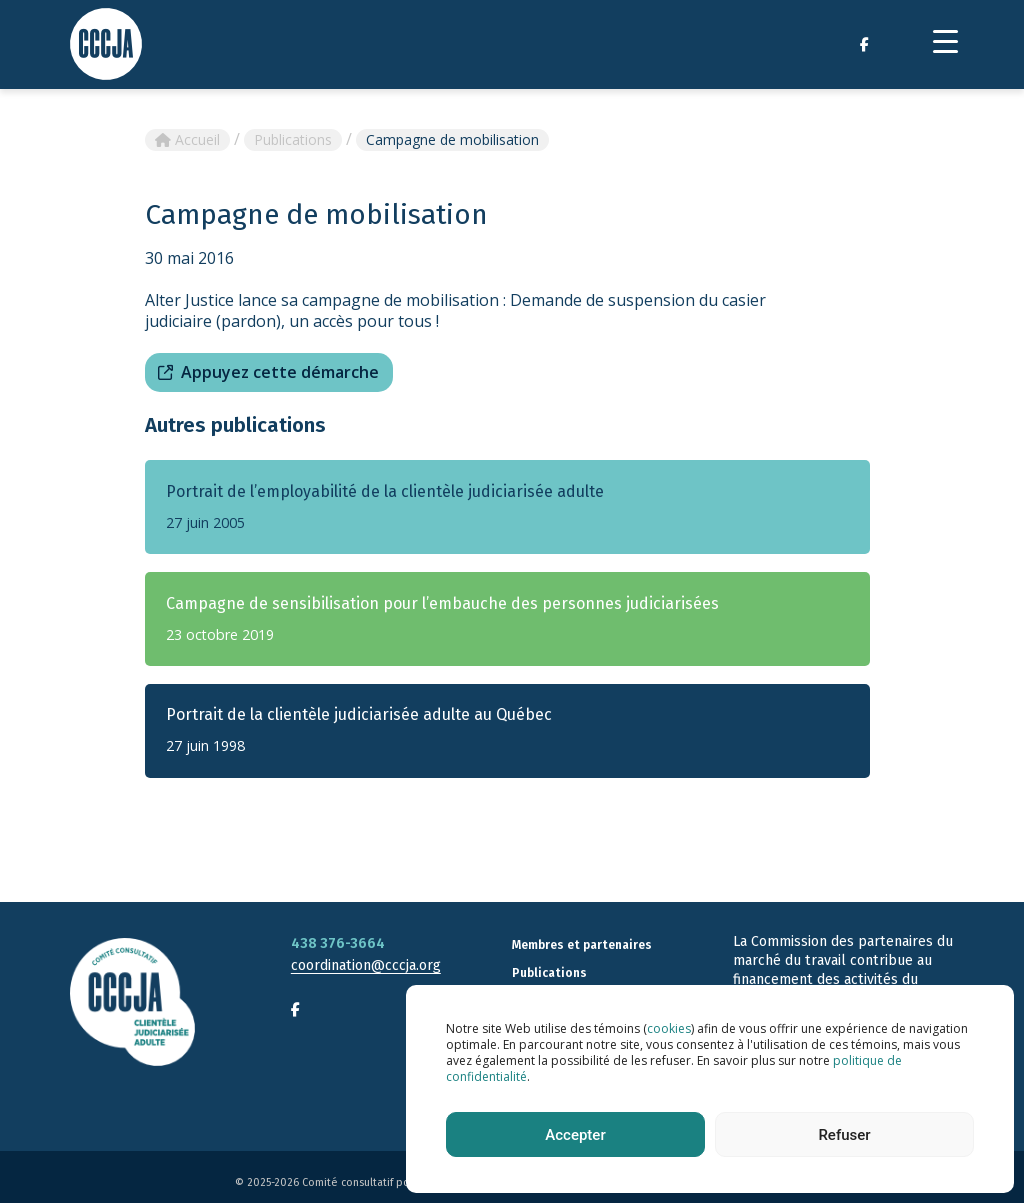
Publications (293, 139)
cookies (669, 1028)
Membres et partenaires (582, 945)
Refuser (844, 1135)
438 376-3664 (338, 943)
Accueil (187, 139)
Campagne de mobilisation (452, 139)
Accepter (575, 1135)
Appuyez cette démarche (280, 372)
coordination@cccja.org (366, 965)
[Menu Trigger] (945, 40)
